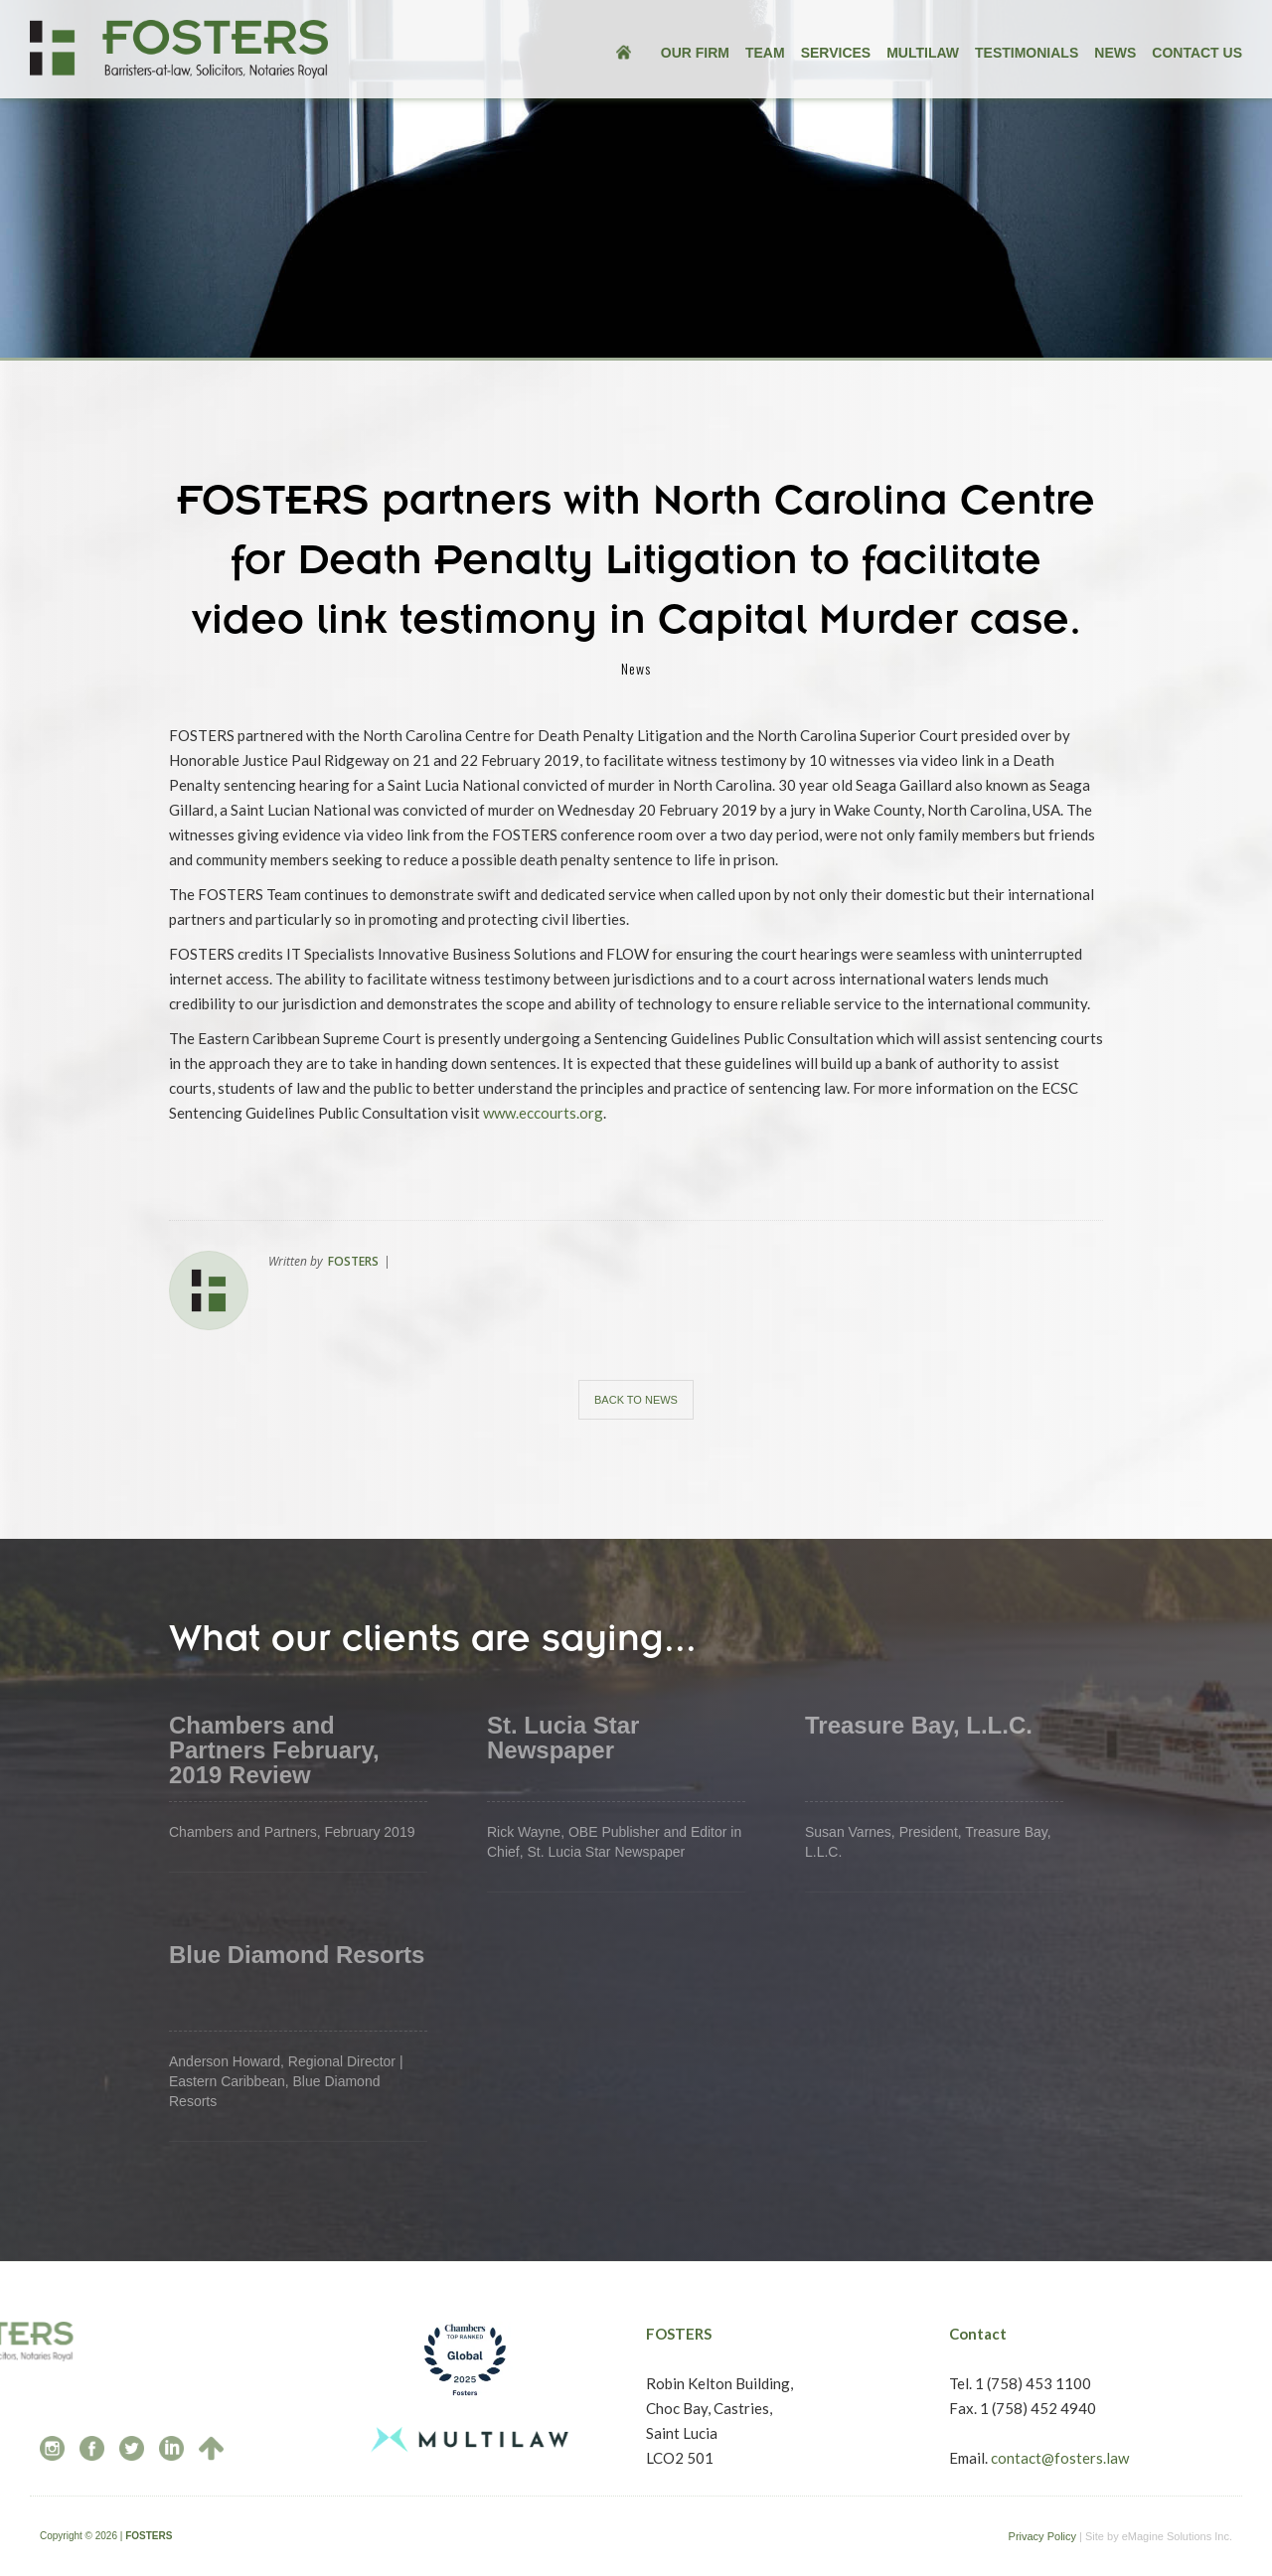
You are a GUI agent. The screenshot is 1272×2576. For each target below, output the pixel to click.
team (765, 53)
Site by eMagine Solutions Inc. (1158, 2536)
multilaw (922, 53)
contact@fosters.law (1060, 2458)
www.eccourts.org (543, 1113)
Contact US (1197, 53)
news (1115, 53)
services (836, 53)
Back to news (636, 1400)
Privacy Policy (1042, 2536)
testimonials (1026, 53)
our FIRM (695, 53)
